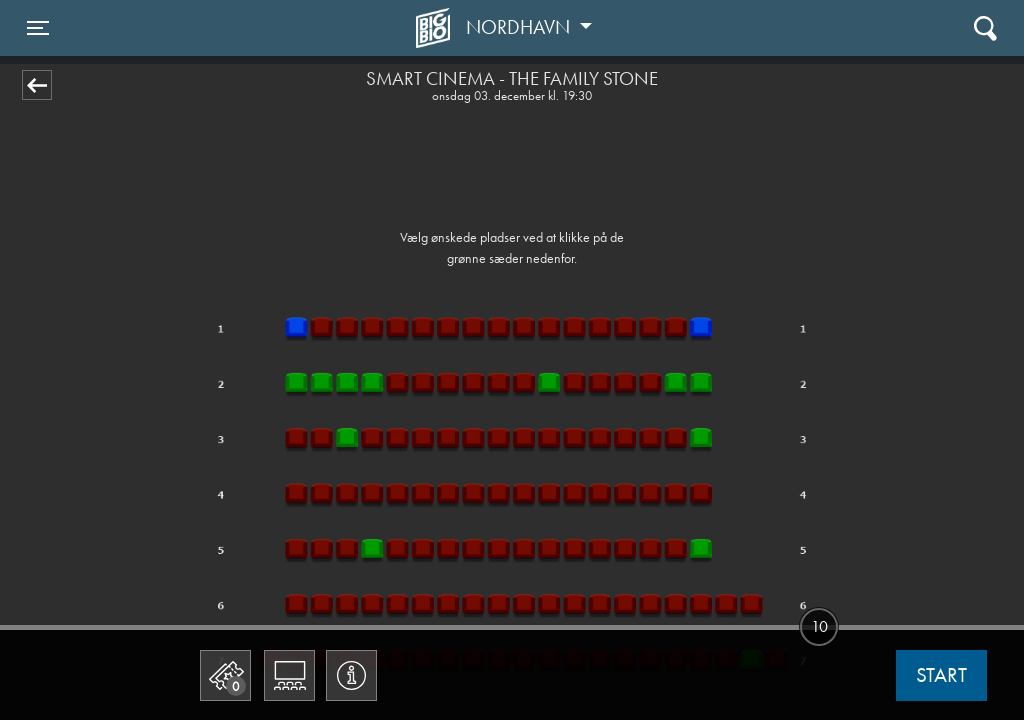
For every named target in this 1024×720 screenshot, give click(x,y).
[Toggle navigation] (38, 28)
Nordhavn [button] (520, 27)
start (941, 675)
